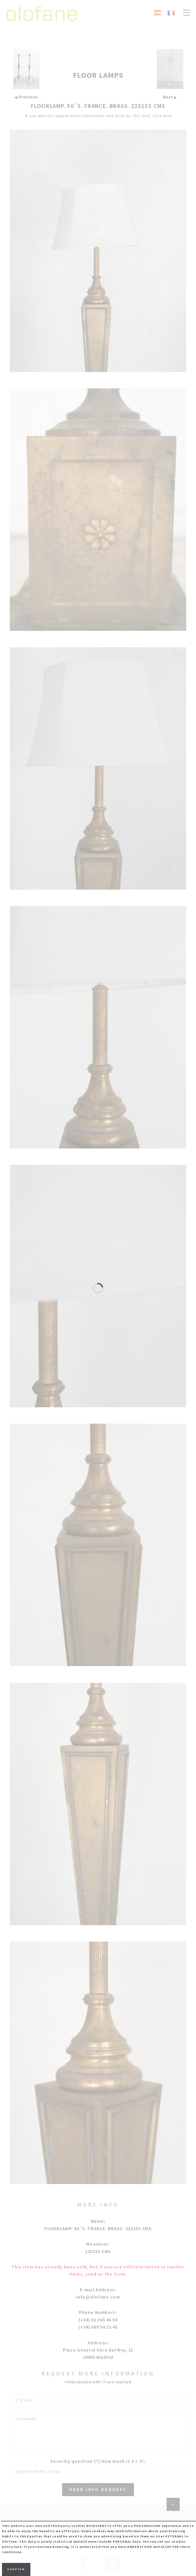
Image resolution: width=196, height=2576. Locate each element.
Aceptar (16, 2569)
